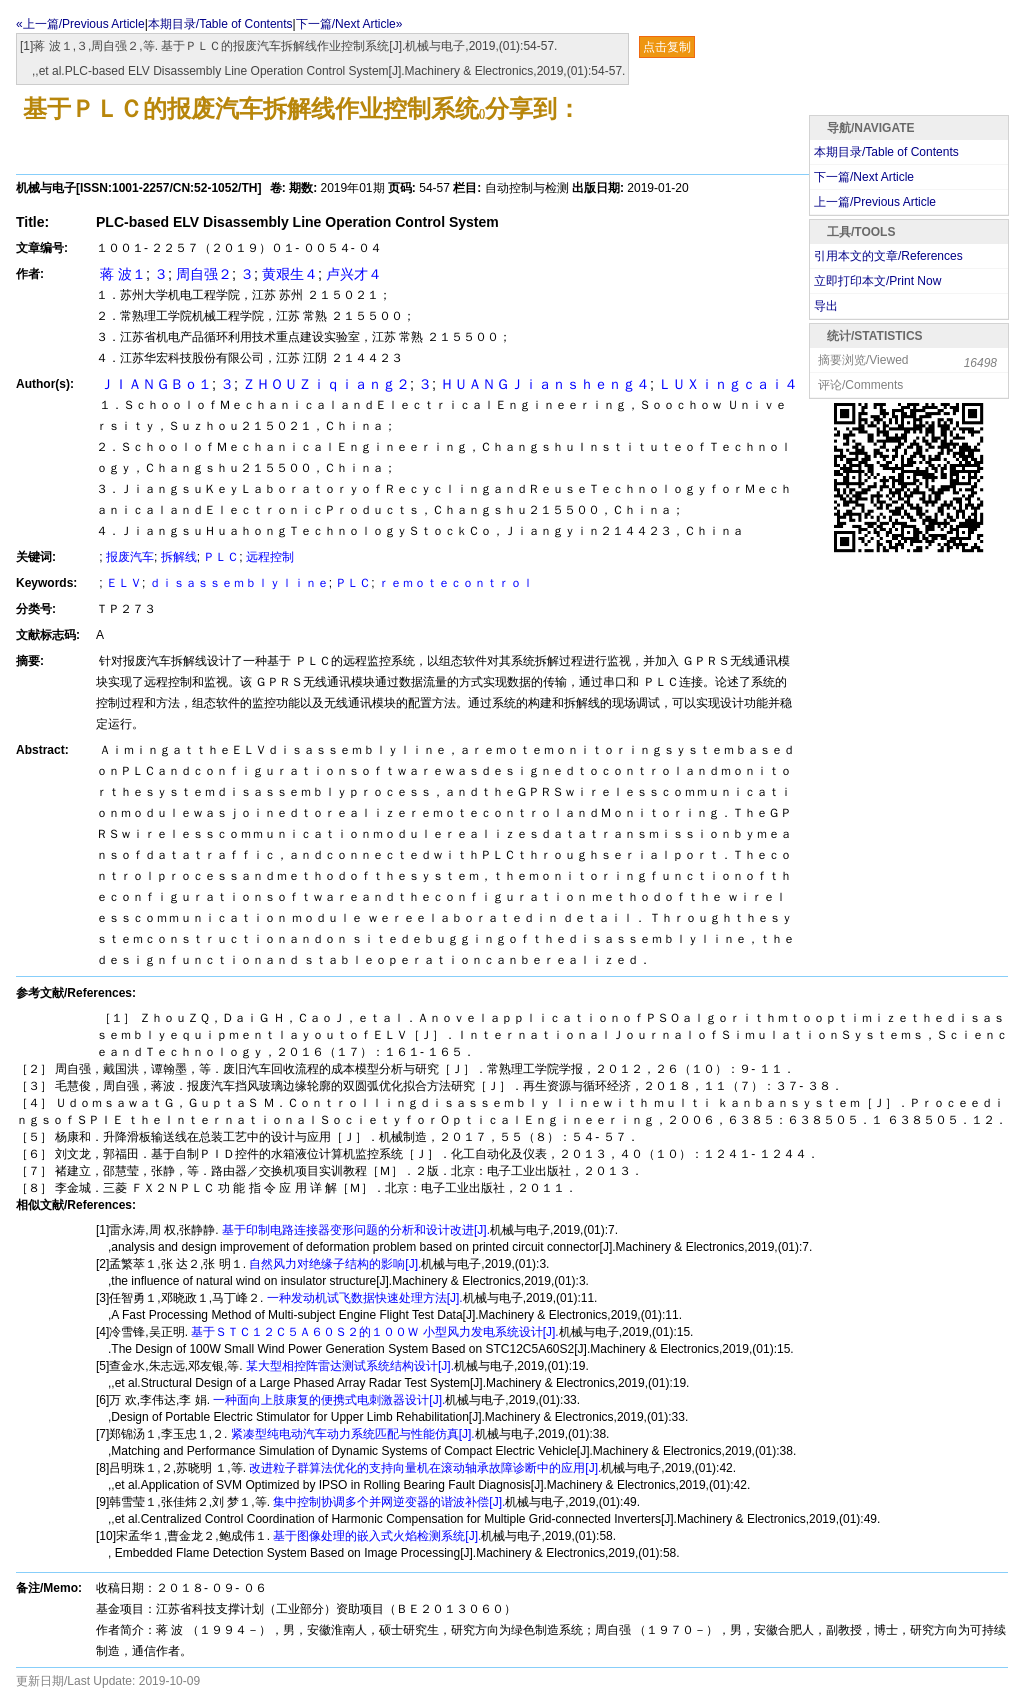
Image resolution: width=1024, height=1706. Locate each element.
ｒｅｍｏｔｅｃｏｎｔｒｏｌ (456, 583)
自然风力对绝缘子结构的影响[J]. (333, 1264)
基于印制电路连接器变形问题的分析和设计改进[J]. (354, 1230)
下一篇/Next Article (864, 177)
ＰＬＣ (221, 557)
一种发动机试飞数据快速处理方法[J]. (362, 1298)
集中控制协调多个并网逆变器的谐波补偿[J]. (387, 1502)
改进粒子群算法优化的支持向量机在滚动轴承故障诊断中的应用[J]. (423, 1468)
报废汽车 (130, 557)
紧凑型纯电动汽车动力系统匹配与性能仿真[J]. (350, 1434)
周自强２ (204, 274)
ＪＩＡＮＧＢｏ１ (154, 384)
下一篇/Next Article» (349, 24)
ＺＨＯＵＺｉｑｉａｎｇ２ (326, 384)
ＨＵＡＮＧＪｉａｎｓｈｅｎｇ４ (545, 384)
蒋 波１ (121, 274)
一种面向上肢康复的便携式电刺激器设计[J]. (327, 1400)
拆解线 (179, 557)
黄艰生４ (290, 274)
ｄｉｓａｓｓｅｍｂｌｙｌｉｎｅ (239, 583)
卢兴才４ (354, 274)
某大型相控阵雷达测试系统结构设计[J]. (348, 1366)
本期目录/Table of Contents (220, 24)
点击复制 (667, 47)
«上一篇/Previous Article (80, 24)
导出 (826, 306)
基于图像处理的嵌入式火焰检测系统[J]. (375, 1536)
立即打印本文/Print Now (877, 281)
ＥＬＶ (124, 583)
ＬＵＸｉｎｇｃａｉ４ (728, 384)
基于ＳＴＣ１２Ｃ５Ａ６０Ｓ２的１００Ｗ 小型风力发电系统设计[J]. (373, 1332)
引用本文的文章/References (888, 256)
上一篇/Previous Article (875, 202)
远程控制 (270, 557)
